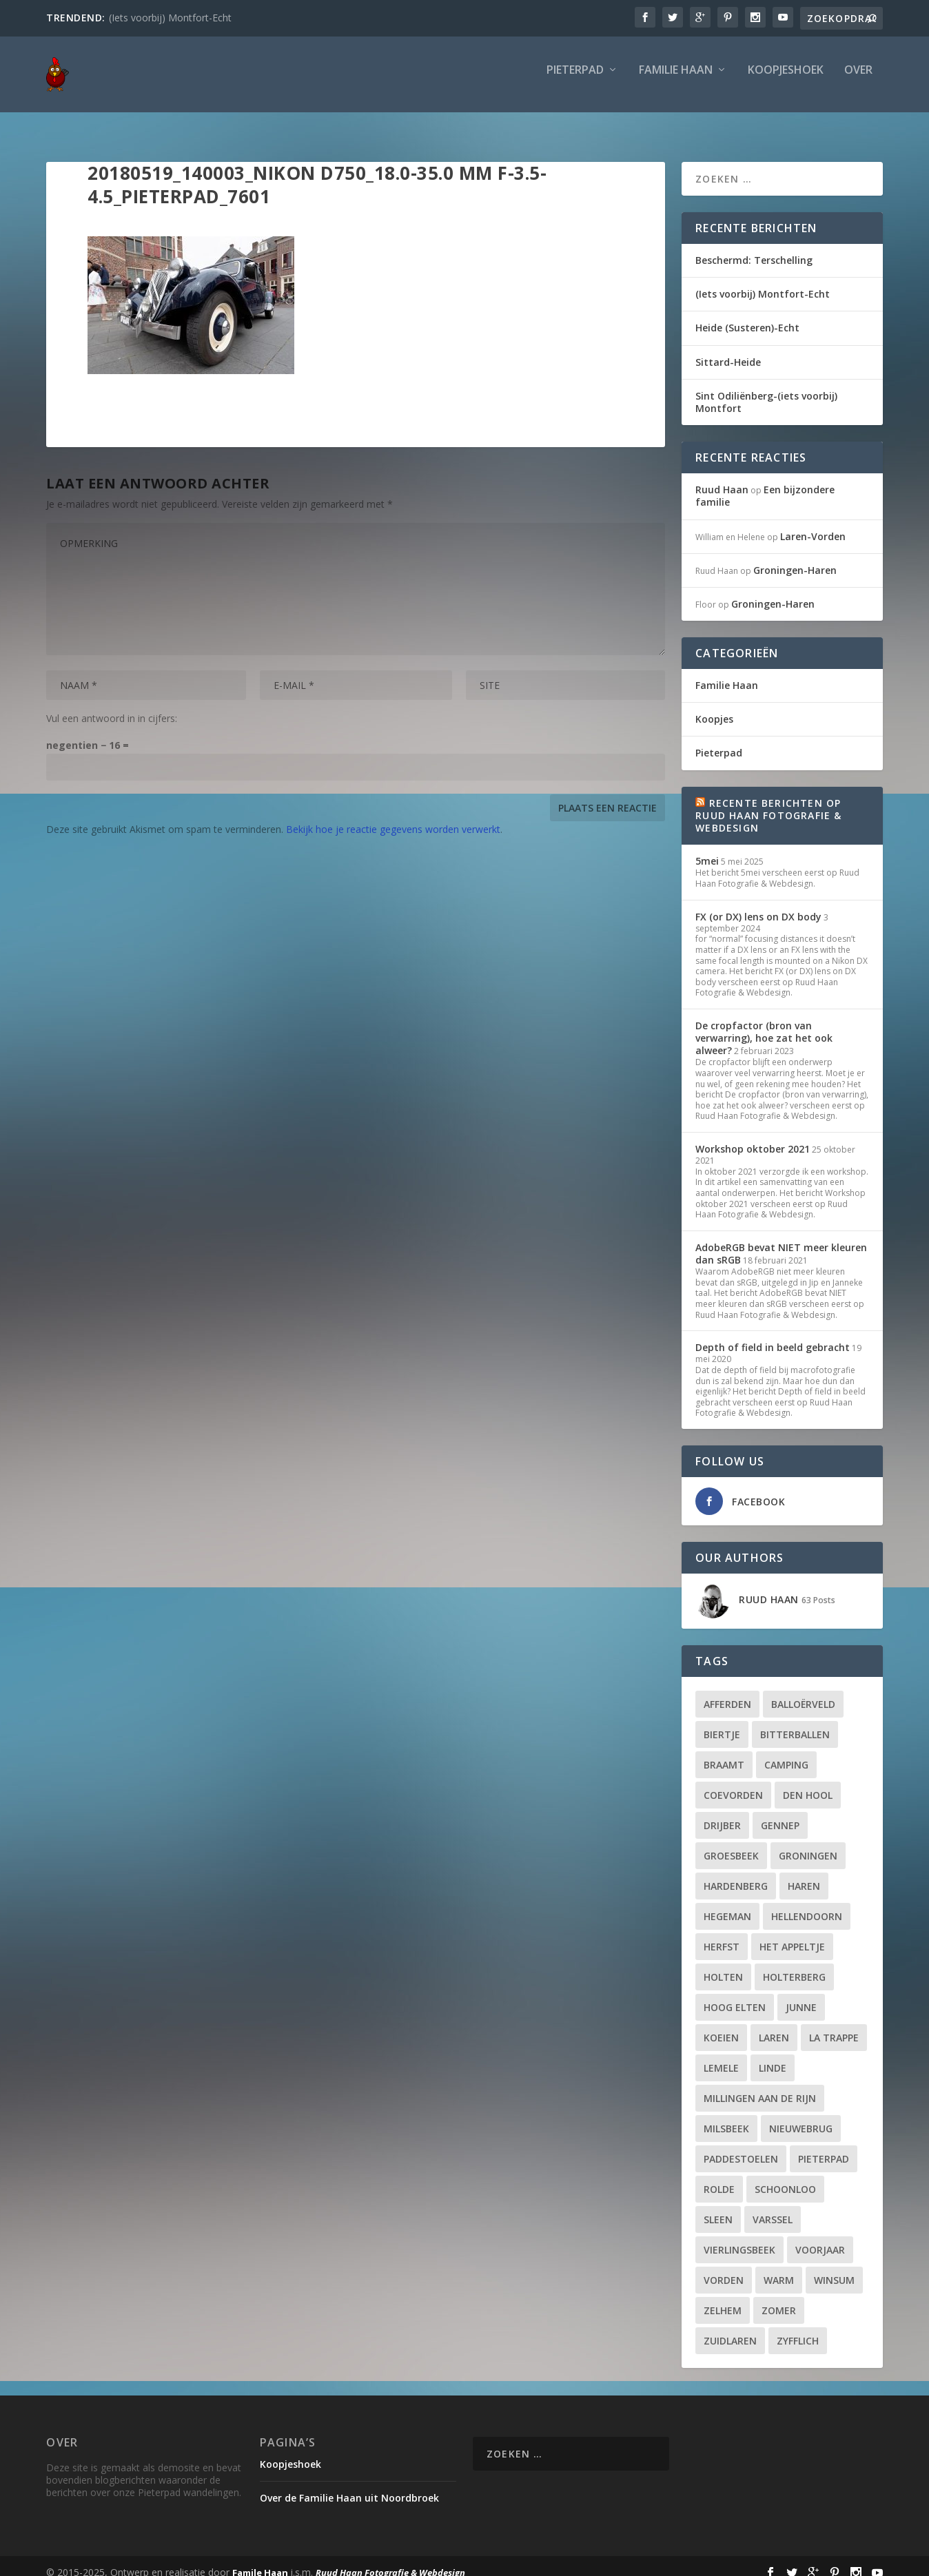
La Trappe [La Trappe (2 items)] (834, 2025)
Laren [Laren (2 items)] (774, 2025)
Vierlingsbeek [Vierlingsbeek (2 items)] (739, 2237)
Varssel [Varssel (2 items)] (773, 2207)
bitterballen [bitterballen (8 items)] (795, 1722)
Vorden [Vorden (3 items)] (724, 2267)
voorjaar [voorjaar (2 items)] (820, 2237)
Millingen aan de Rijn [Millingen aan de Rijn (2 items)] (760, 2085)
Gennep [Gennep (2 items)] (780, 1813)
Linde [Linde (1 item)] (772, 2055)
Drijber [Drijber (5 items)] (722, 1813)
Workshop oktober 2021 (752, 1136)
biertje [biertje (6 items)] (722, 1722)
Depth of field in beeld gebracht (772, 1334)
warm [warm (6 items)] (779, 2267)
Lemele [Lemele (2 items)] (721, 2055)
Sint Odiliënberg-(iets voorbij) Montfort (766, 389)
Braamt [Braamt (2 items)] (724, 1752)
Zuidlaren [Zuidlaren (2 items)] (730, 2328)
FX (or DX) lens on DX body (758, 904)
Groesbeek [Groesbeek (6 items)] (731, 1843)
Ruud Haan (721, 477)
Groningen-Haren (795, 557)
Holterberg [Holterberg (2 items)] (794, 1964)
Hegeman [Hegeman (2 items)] (727, 1903)
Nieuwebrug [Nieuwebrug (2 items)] (801, 2116)
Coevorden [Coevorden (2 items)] (733, 1782)
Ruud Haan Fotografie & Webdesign (390, 2560)
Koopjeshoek (786, 80)
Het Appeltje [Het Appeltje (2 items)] (792, 1934)
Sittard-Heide (728, 349)
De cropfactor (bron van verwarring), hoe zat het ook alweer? (764, 1025)
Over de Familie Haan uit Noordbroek (349, 2485)
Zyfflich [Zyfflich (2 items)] (798, 2328)
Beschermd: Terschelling (754, 247)
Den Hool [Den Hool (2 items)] (808, 1782)
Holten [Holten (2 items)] (723, 1964)
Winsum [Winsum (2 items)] (834, 2267)
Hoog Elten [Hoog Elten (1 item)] (735, 1994)
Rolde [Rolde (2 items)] (719, 2176)
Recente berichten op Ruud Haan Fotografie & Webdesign (768, 803)
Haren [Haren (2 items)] (804, 1873)
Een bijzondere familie (765, 483)
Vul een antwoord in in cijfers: (111, 705)
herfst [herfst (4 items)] (721, 1934)
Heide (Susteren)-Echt (747, 315)
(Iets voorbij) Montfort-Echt (170, 17)
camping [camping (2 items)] (786, 1752)
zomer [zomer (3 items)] (779, 2298)
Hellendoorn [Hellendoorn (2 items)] (806, 1903)
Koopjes (714, 706)
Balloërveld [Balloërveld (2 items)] (803, 1691)
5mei (707, 848)
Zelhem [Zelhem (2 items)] (723, 2298)
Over (858, 80)
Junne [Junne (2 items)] (801, 1994)
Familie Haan (676, 80)
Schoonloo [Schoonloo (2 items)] (785, 2176)
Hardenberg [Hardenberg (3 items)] (736, 1873)
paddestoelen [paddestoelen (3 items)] (741, 2146)
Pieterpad (575, 80)
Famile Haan (260, 2560)
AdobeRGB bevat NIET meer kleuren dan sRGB (781, 1241)
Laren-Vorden (813, 523)
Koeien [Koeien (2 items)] (721, 2025)
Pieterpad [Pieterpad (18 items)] (823, 2146)
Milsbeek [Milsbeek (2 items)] (726, 2116)
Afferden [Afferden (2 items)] (727, 1691)
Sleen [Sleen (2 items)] (718, 2207)
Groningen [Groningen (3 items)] (808, 1843)
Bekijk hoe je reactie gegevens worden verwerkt (393, 816)
